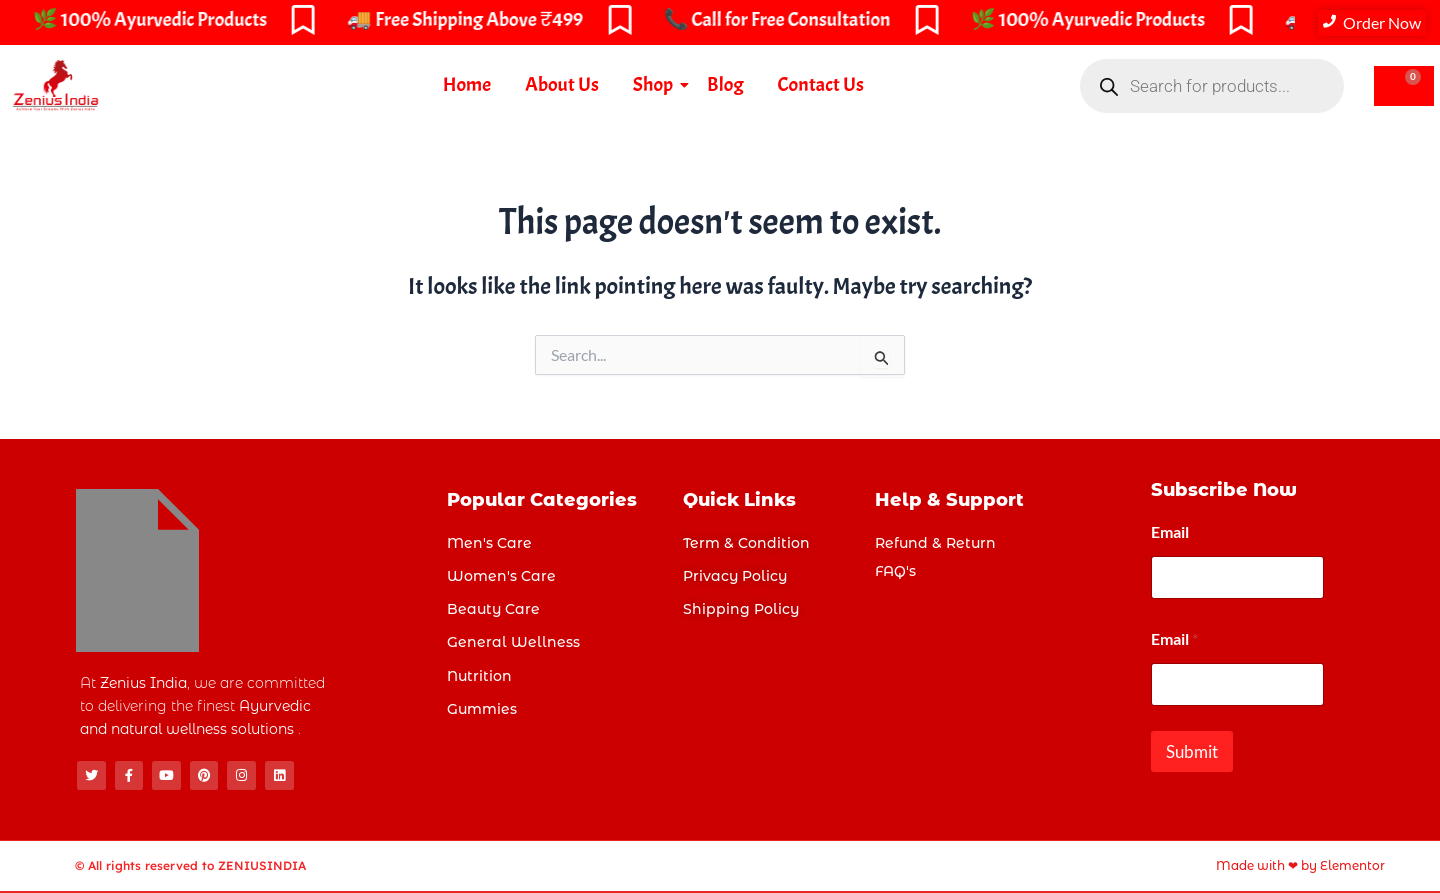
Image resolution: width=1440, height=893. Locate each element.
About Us (562, 84)
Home (467, 84)
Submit (1192, 751)
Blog (725, 84)
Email (1170, 531)
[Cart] (1404, 86)
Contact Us (821, 84)
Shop (656, 84)
